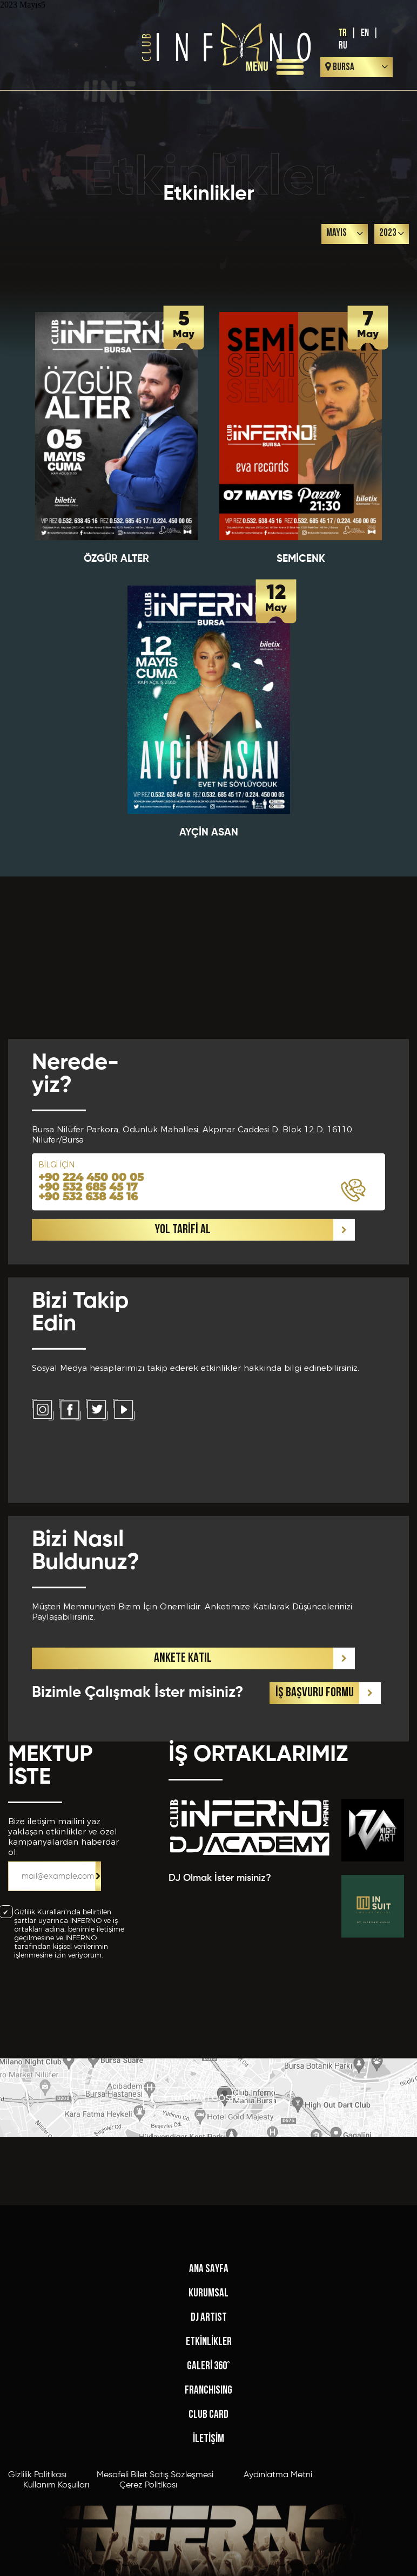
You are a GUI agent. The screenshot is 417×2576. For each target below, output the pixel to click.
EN (365, 33)
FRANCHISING (208, 2560)
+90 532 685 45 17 (88, 1454)
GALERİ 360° (208, 2535)
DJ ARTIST (209, 2487)
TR (343, 33)
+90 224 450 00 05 (91, 1444)
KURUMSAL (208, 2463)
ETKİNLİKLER (209, 2511)
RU (343, 45)
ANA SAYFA (208, 2438)
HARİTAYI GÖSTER (208, 2128)
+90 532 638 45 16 (88, 1464)
